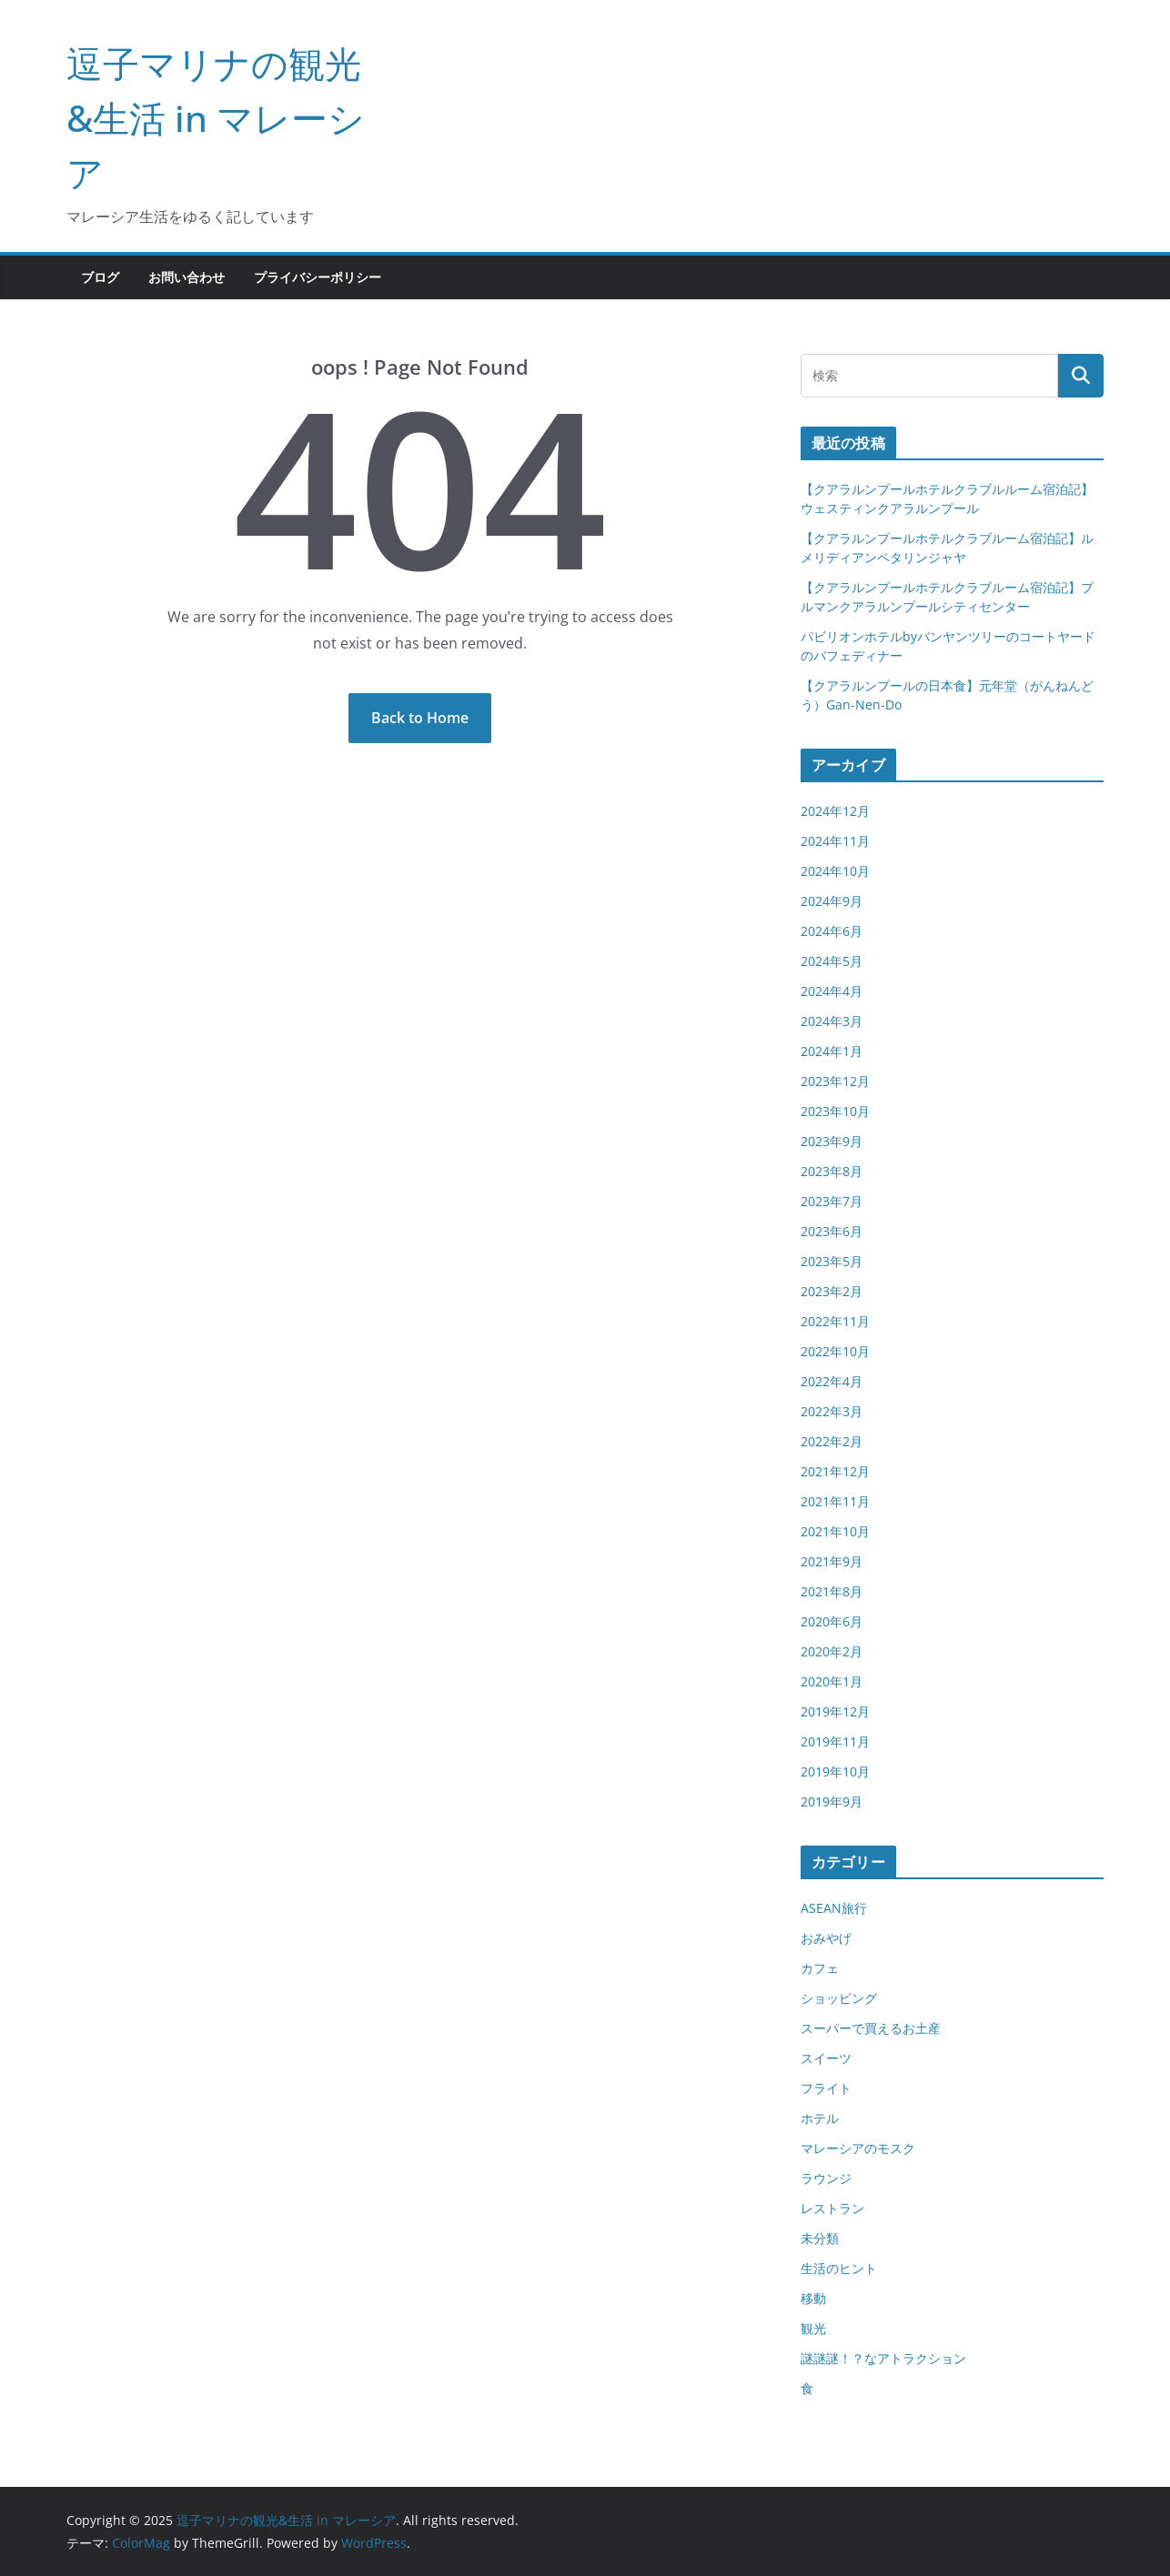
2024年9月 (831, 901)
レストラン (832, 2208)
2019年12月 (835, 1711)
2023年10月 (835, 1111)
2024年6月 (831, 931)
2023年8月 (831, 1171)
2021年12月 (835, 1471)
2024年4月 (831, 991)
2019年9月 (831, 1801)
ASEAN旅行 (834, 1908)
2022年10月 (835, 1351)
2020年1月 (831, 1681)
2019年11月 (835, 1741)
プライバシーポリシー (317, 277)
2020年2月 (831, 1651)
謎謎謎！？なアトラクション (883, 2358)
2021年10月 (835, 1531)
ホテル (820, 2118)
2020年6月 (831, 1621)
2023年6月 (831, 1231)
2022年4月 (831, 1381)
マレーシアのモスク (858, 2148)
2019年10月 (835, 1771)
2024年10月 (835, 871)
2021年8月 (831, 1591)
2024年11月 (835, 841)
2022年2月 (831, 1441)
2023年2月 (831, 1291)
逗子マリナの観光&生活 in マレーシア (215, 117)
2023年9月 (831, 1141)
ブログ (100, 277)
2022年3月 (831, 1411)
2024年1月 (831, 1051)
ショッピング (839, 1998)
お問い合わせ (186, 277)
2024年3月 (831, 1021)
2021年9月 (831, 1561)
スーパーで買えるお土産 (871, 2028)
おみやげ (826, 1938)
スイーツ (826, 2058)
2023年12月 (835, 1081)
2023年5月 (831, 1261)
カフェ (820, 1968)
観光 (813, 2328)
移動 (813, 2298)
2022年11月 (835, 1321)
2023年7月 (831, 1201)
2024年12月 (835, 811)
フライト (826, 2088)
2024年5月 (831, 961)
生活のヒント (839, 2268)
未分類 (820, 2238)
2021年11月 (835, 1501)
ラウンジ (826, 2178)
